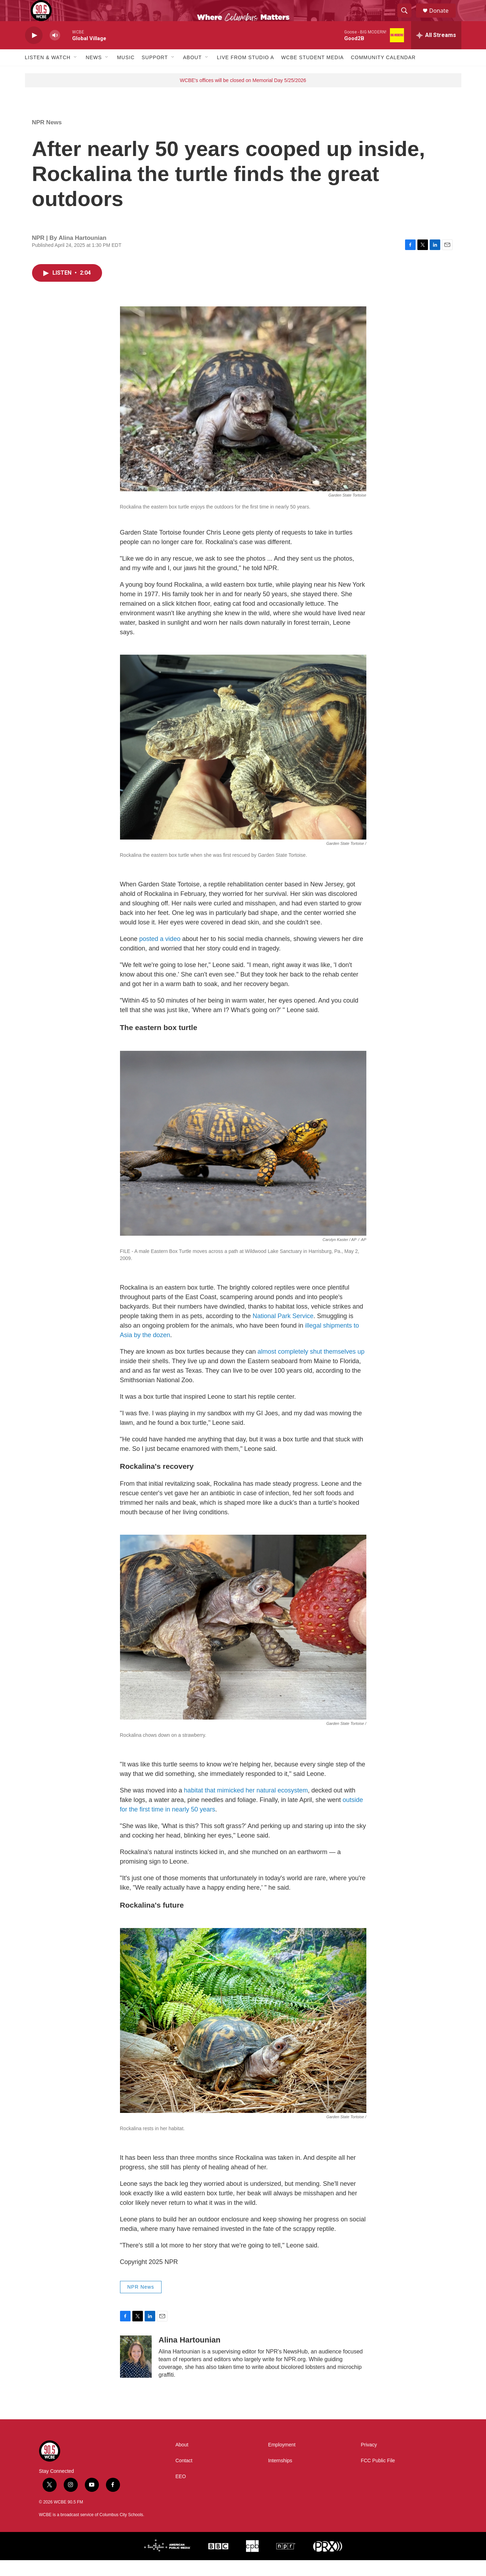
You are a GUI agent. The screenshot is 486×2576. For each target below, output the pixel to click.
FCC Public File (378, 2476)
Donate (443, 18)
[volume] (55, 51)
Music (125, 73)
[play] (33, 51)
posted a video (160, 954)
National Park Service (283, 1331)
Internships (280, 2476)
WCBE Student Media (312, 73)
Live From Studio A (245, 73)
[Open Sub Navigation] (75, 73)
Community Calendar (383, 73)
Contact (184, 2476)
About (192, 73)
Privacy (369, 2460)
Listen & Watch (48, 73)
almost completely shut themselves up (311, 1367)
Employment (282, 2460)
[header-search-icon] (408, 19)
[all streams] (436, 51)
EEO (181, 2492)
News (94, 73)
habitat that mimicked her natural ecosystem (246, 1806)
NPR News (47, 138)
